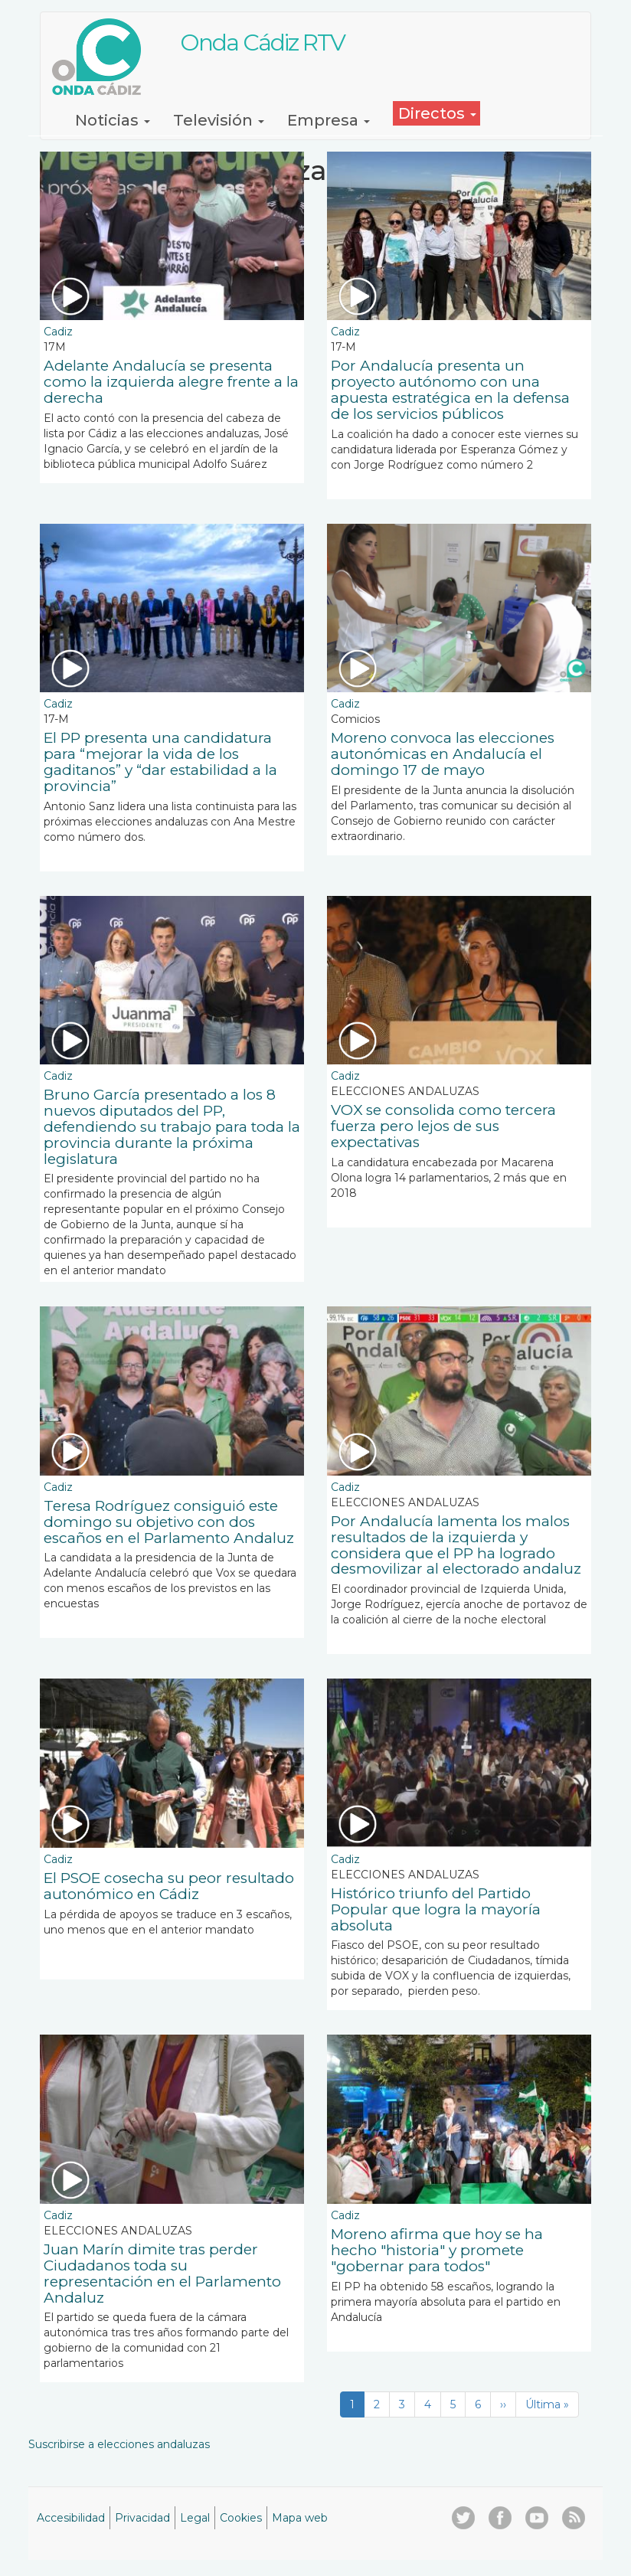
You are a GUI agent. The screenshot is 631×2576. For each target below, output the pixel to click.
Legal (195, 2518)
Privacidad (142, 2518)
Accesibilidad (71, 2518)
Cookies (241, 2518)
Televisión (218, 120)
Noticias (112, 120)
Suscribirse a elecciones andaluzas (119, 2444)
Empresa (328, 120)
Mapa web (300, 2518)
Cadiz (58, 331)
